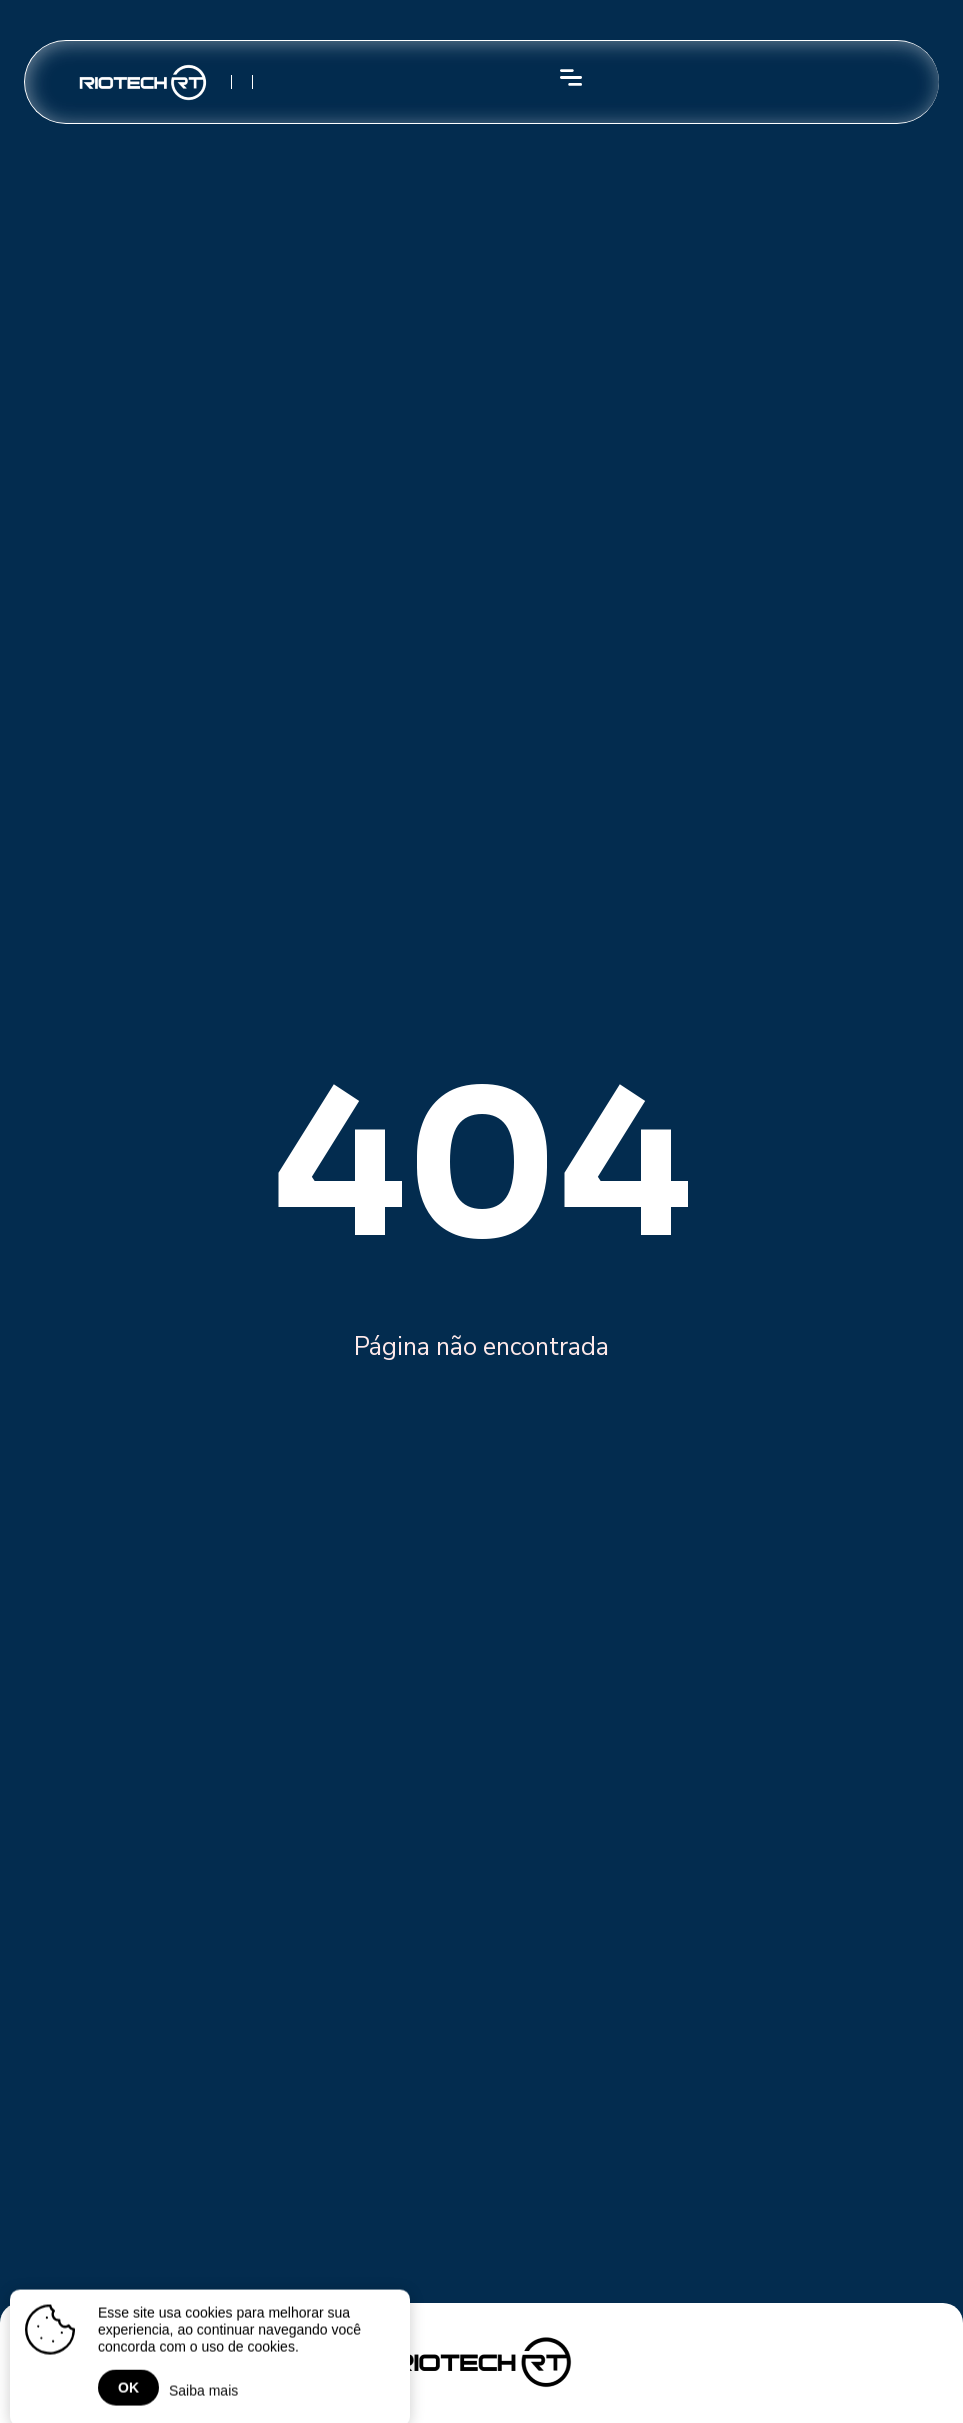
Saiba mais (203, 2396)
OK (128, 2393)
